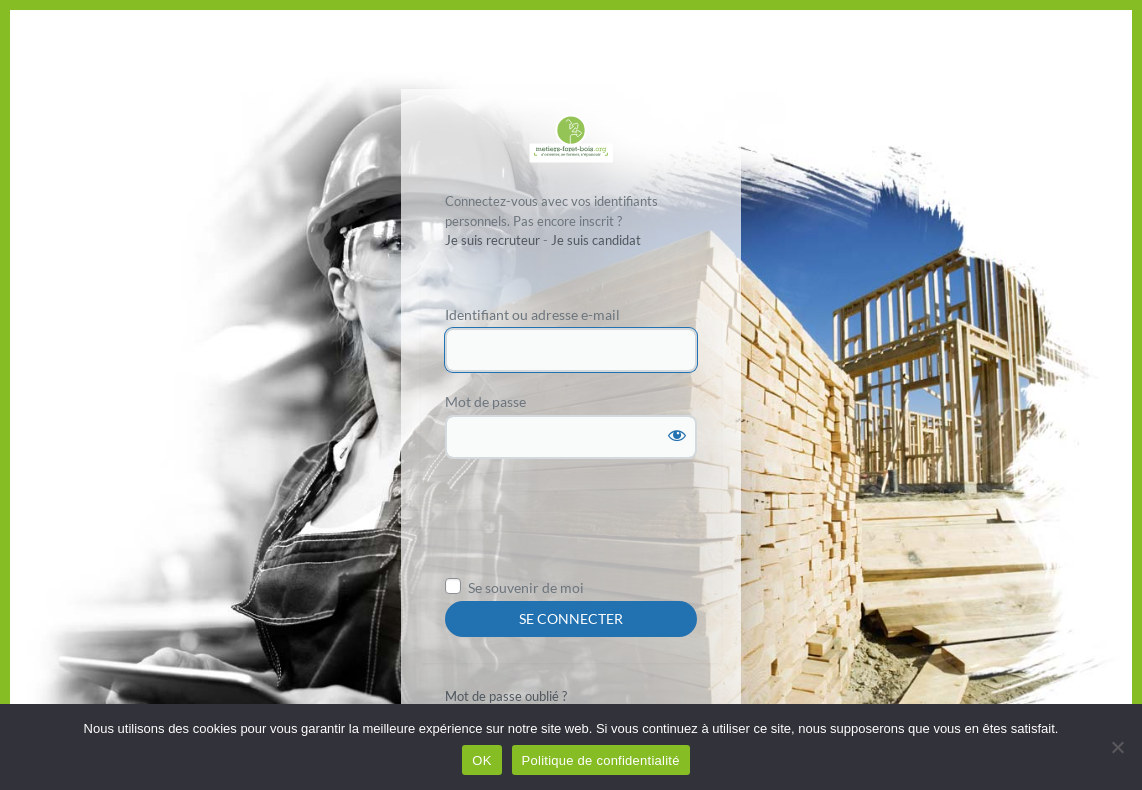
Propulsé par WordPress (571, 138)
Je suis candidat (596, 240)
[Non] (1117, 747)
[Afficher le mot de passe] (677, 435)
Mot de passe (485, 401)
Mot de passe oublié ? (506, 696)
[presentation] (597, 524)
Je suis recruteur (492, 240)
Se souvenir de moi (526, 587)
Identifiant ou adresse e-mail (532, 314)
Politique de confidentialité (601, 760)
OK (481, 760)
